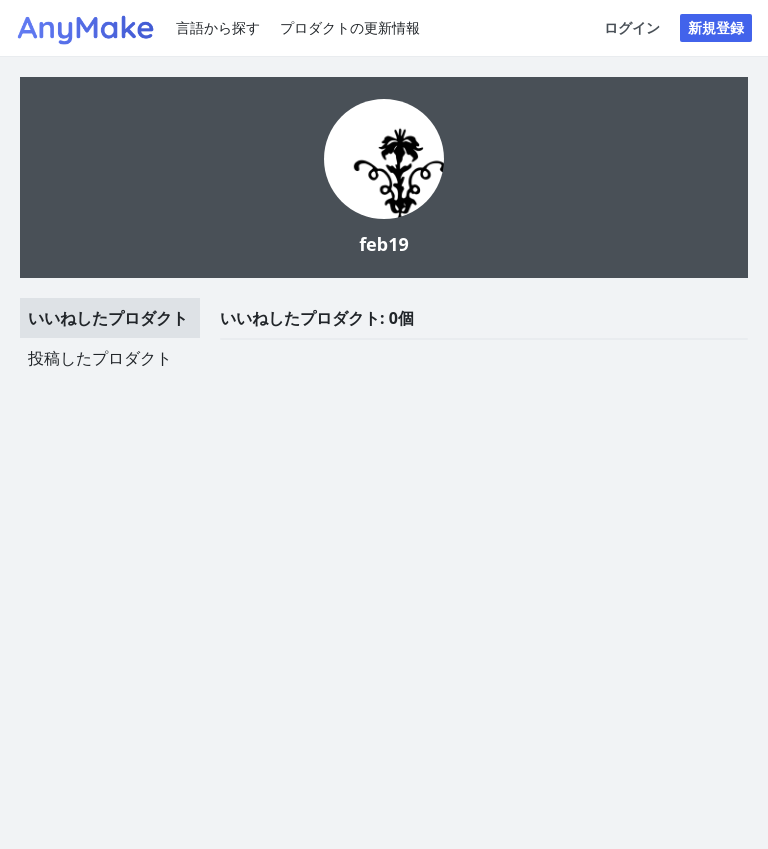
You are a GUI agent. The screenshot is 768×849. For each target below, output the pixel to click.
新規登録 (716, 27)
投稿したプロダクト (100, 358)
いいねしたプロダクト (108, 318)
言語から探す (218, 27)
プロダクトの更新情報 (350, 27)
